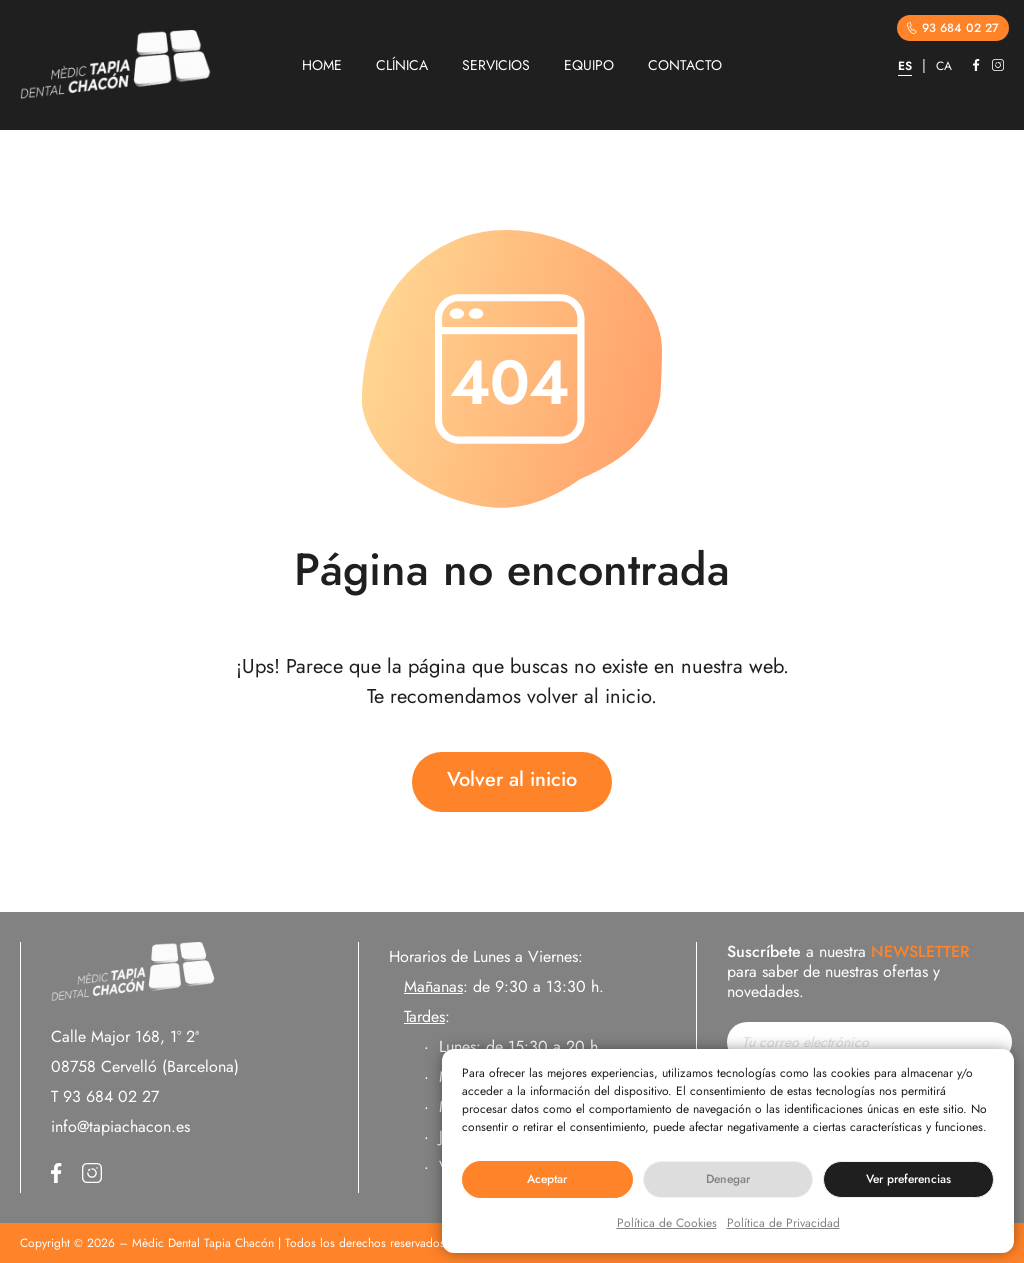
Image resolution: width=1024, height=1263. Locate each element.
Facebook (976, 65)
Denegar (728, 1179)
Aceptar (547, 1179)
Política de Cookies (667, 1223)
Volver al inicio (512, 779)
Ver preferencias (908, 1179)
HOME (322, 65)
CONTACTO (685, 65)
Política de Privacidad (783, 1223)
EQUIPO (589, 65)
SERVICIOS (496, 65)
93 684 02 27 (953, 28)
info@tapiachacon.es (120, 1126)
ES (905, 66)
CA (944, 66)
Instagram (998, 65)
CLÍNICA (402, 65)
